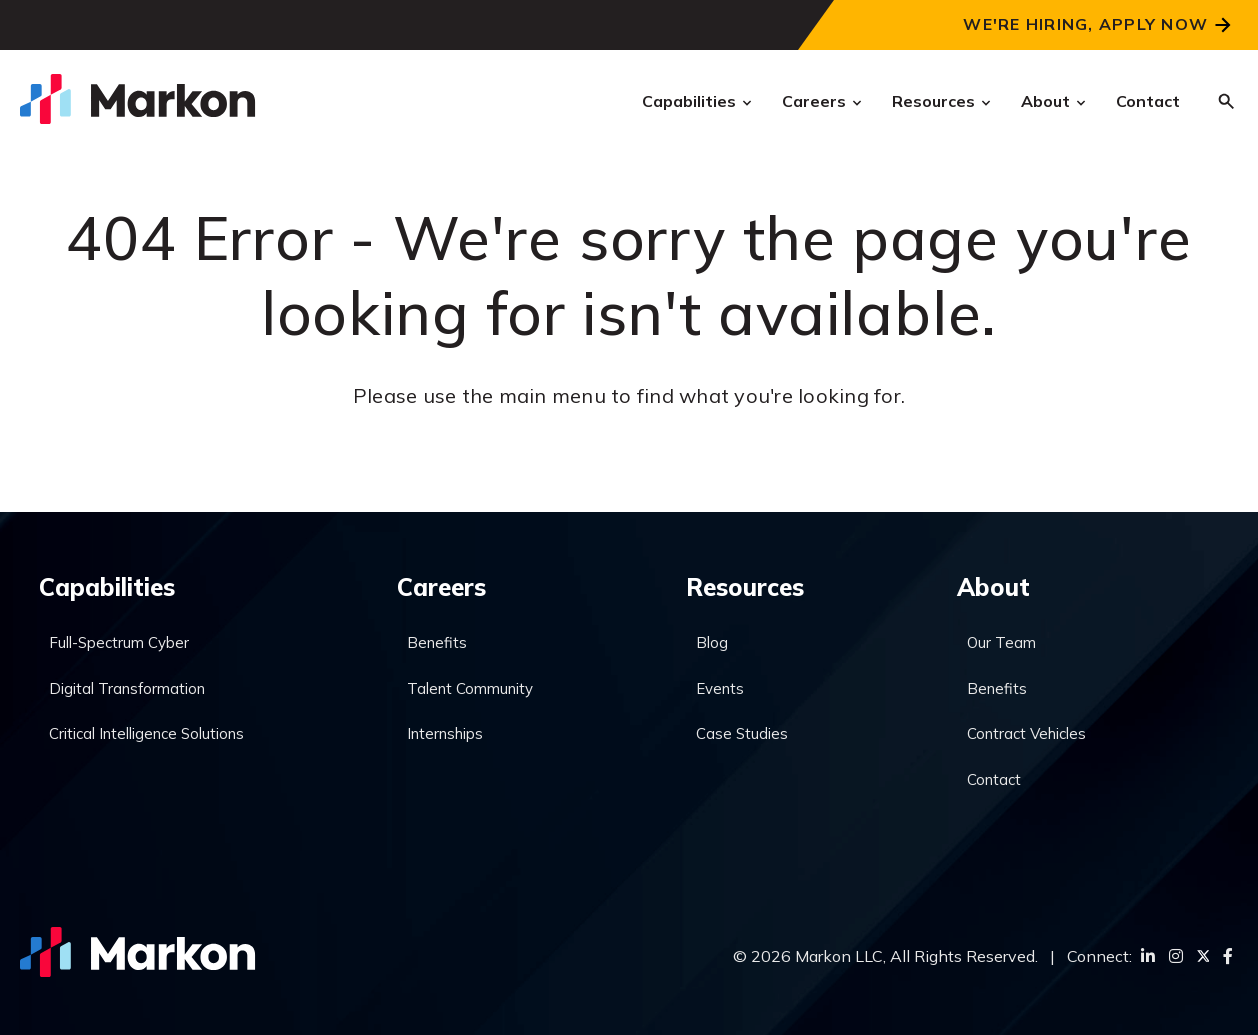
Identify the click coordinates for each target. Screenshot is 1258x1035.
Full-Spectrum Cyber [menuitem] (119, 642)
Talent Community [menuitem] (470, 688)
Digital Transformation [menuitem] (127, 688)
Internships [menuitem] (445, 733)
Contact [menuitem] (994, 779)
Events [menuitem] (720, 688)
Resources (933, 101)
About (1045, 101)
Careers (814, 101)
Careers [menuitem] (441, 587)
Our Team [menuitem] (1001, 642)
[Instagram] (1176, 956)
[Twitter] (1203, 956)
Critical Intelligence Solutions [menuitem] (146, 733)
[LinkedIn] (1148, 956)
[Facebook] (1228, 956)
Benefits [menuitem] (437, 642)
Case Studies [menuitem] (742, 733)
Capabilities (689, 101)
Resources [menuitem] (745, 587)
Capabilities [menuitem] (107, 587)
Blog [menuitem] (712, 642)
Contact (1148, 101)
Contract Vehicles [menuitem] (1026, 733)
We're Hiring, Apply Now (1085, 24)
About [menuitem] (993, 587)
